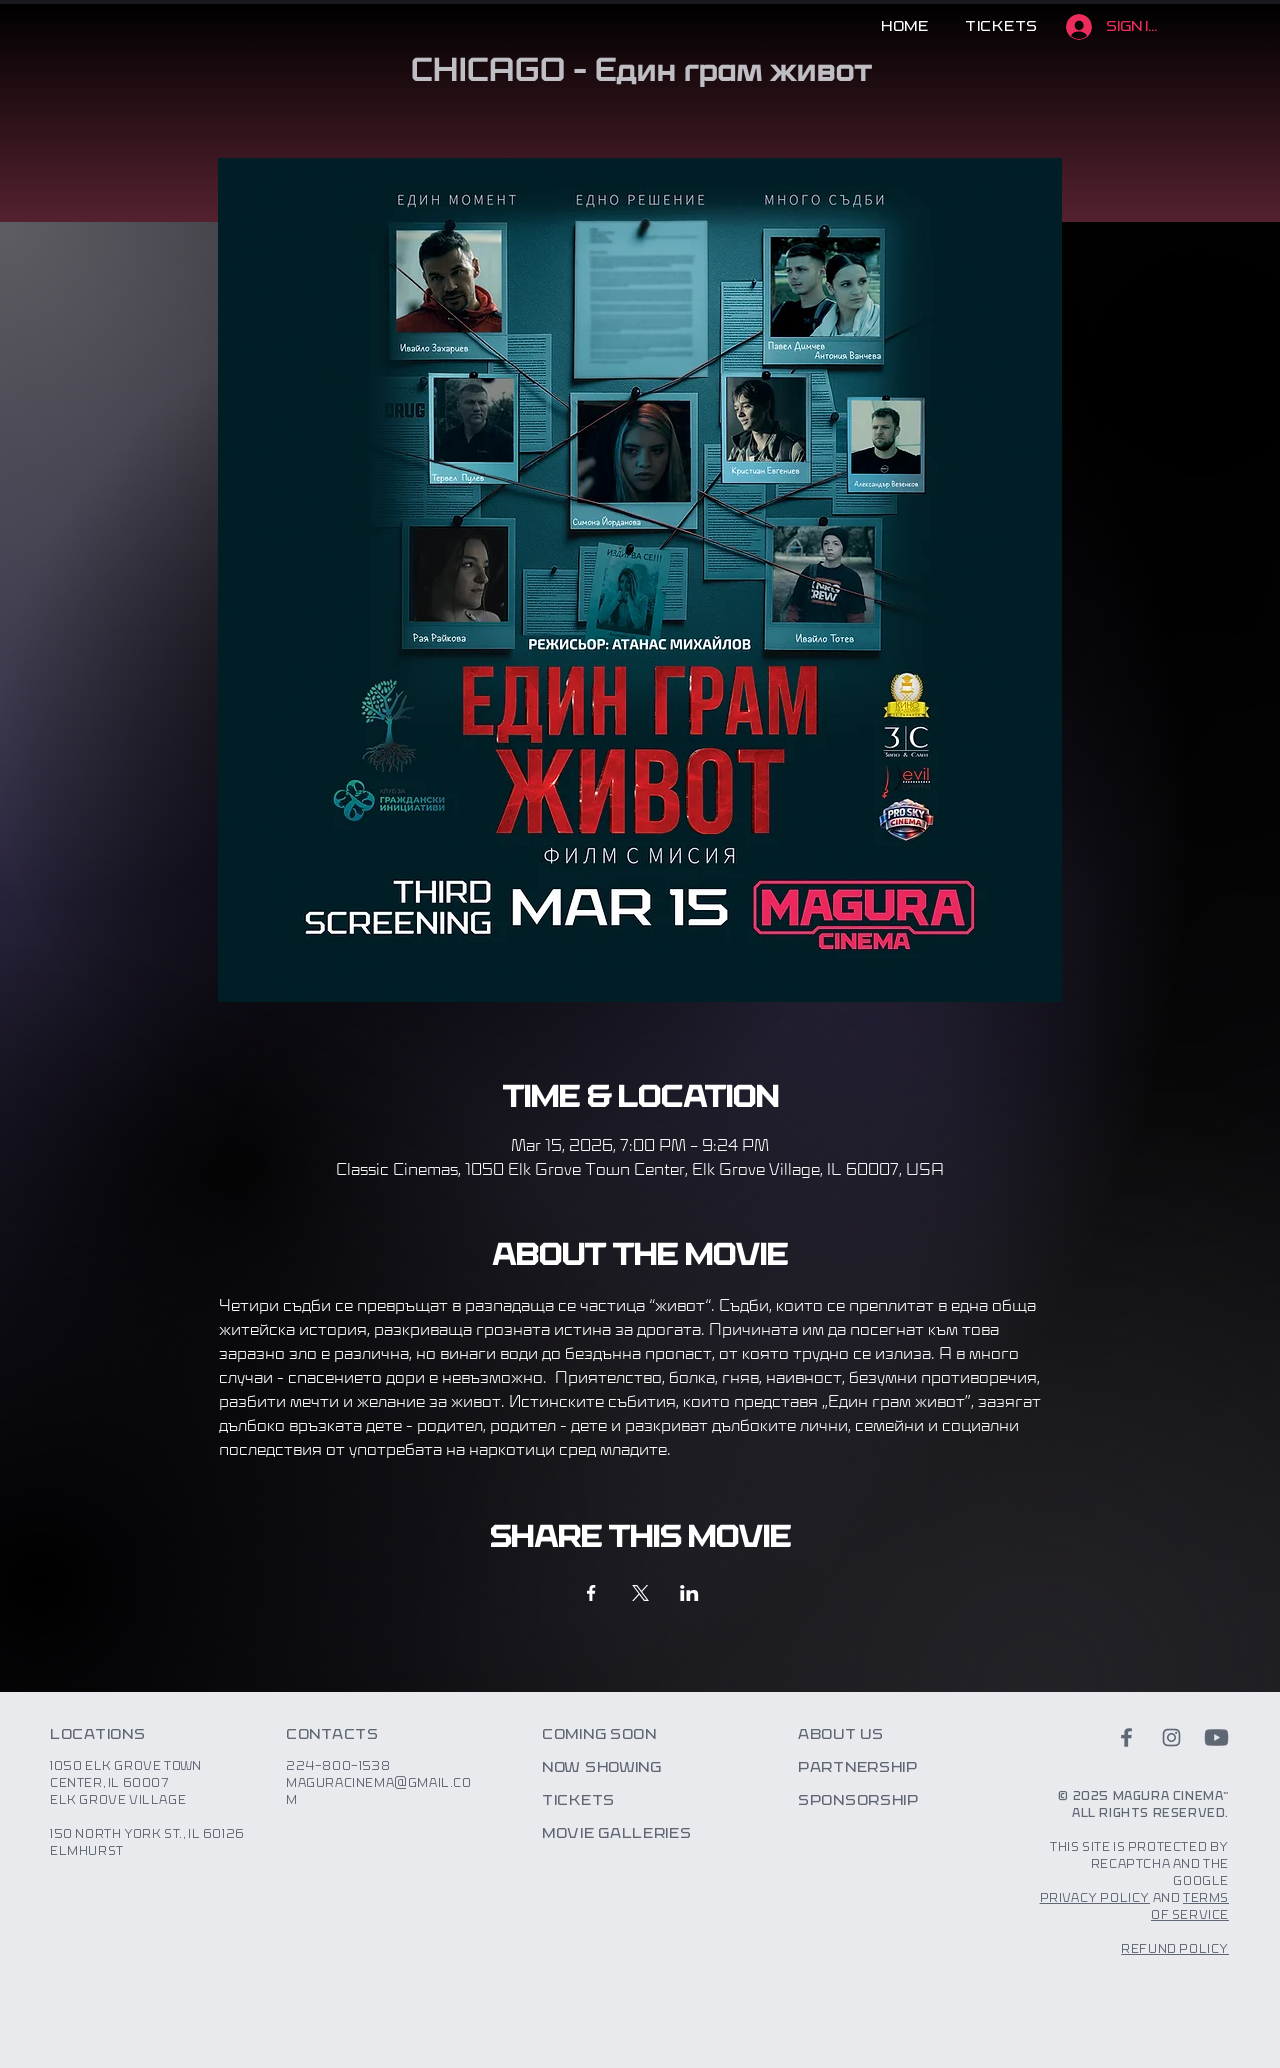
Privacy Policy (1095, 1898)
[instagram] (1171, 1737)
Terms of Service (1190, 1907)
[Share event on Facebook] (591, 1593)
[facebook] (1126, 1737)
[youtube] (1216, 1737)
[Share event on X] (640, 1593)
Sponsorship (858, 1801)
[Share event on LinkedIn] (689, 1593)
